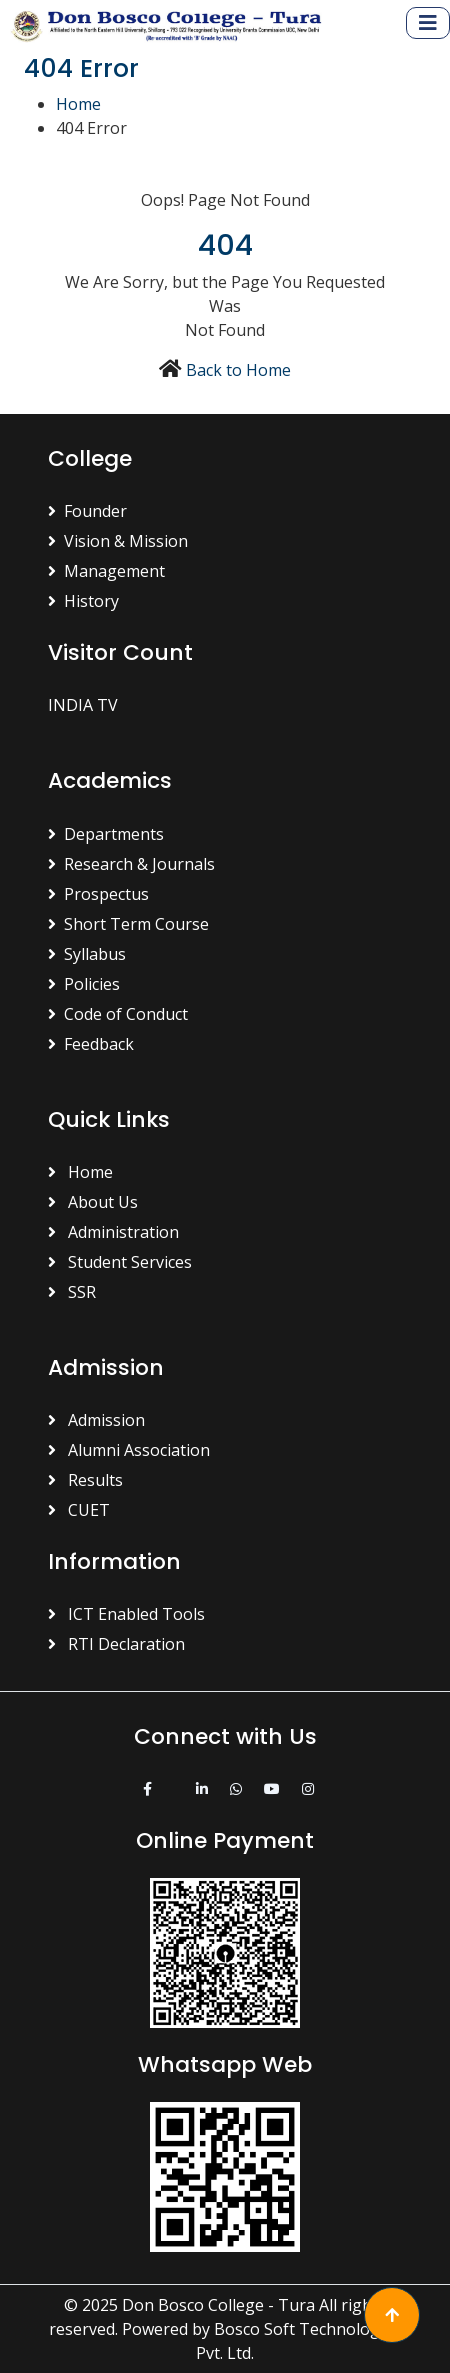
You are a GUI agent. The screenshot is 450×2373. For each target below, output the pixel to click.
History (83, 601)
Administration (113, 1232)
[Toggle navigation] (428, 23)
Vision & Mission (118, 541)
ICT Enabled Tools (126, 1614)
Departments (106, 834)
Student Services (120, 1262)
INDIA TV (83, 705)
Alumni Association (129, 1450)
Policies (84, 984)
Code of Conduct (118, 1014)
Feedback (91, 1044)
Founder (87, 511)
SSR (72, 1292)
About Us (93, 1202)
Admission (96, 1420)
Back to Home (238, 370)
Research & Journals (131, 864)
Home (78, 104)
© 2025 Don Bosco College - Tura (189, 2305)
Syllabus (87, 954)
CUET (79, 1510)
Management (106, 571)
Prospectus (98, 894)
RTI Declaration (116, 1644)
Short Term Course (128, 924)
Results (85, 1480)
